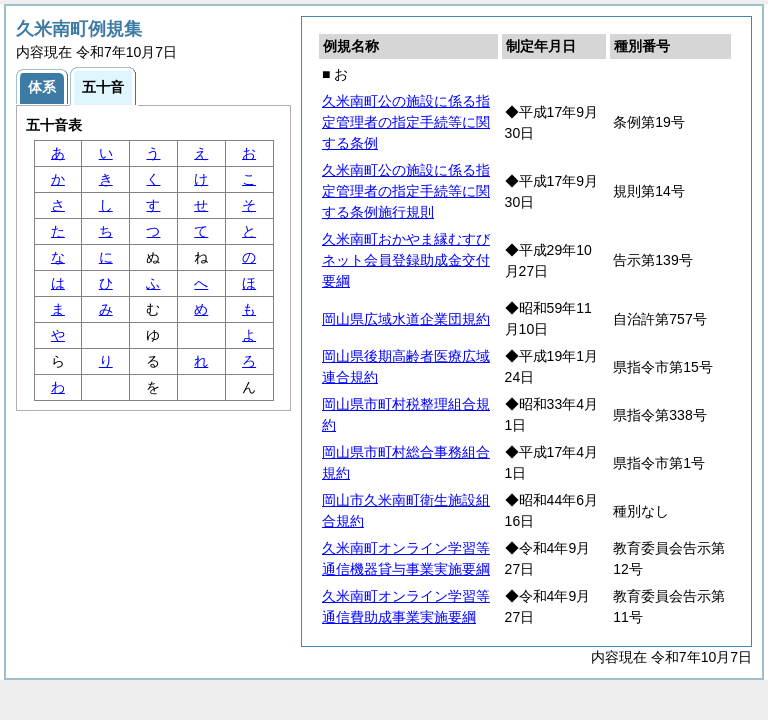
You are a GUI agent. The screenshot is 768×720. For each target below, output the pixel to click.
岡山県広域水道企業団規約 (406, 319)
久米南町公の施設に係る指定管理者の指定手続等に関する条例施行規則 (406, 191)
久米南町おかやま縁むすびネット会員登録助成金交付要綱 (406, 260)
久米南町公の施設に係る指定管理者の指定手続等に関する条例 (406, 122)
